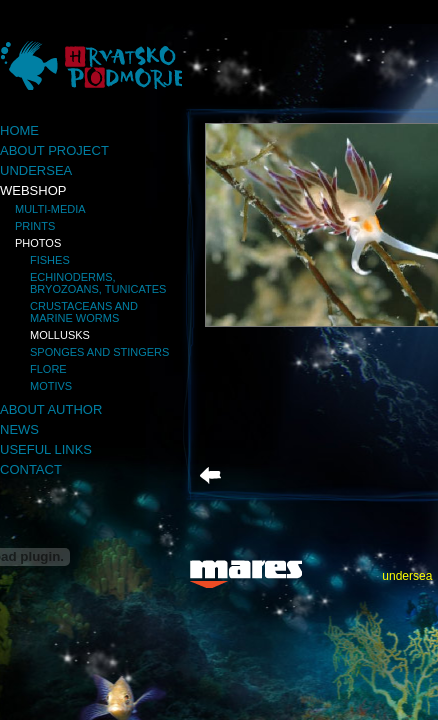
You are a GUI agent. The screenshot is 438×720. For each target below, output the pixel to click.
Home (19, 130)
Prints (35, 226)
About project (54, 150)
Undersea (36, 170)
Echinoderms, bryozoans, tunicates (98, 283)
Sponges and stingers (99, 352)
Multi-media (50, 209)
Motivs (51, 386)
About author (51, 409)
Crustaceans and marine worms (84, 312)
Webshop (33, 190)
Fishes (50, 260)
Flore (48, 369)
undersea (407, 576)
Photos (38, 243)
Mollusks (60, 335)
